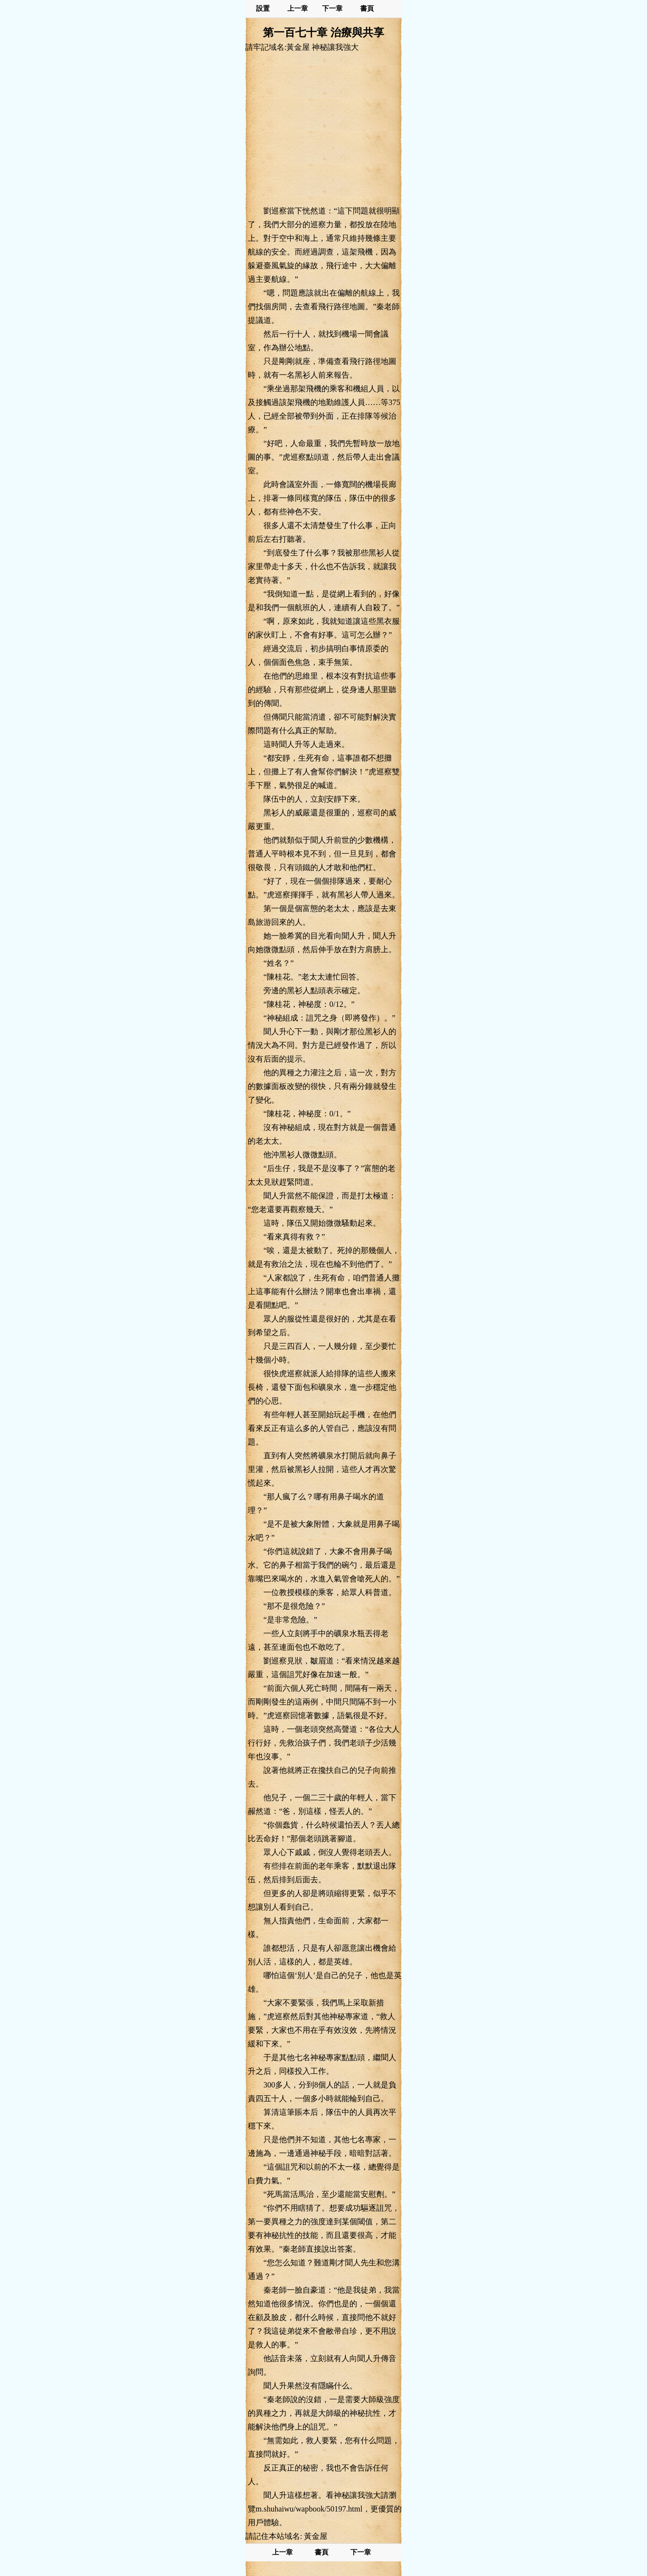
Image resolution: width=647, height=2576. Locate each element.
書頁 (367, 8)
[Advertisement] (323, 128)
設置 (263, 8)
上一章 (297, 8)
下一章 (332, 8)
